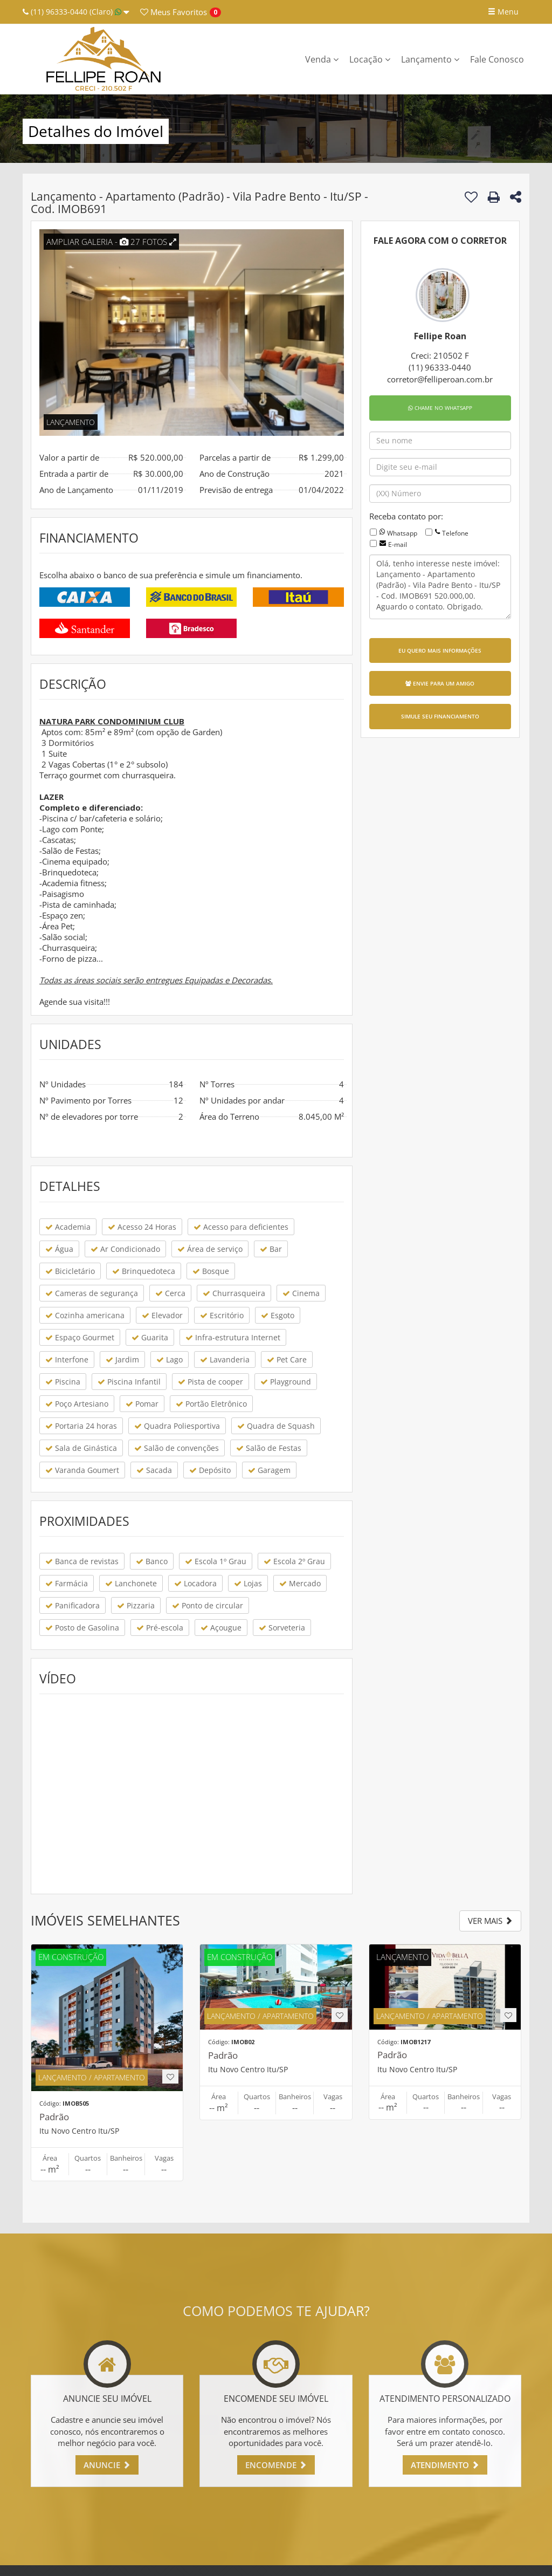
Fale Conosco (497, 59)
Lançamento (430, 59)
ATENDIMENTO (445, 2464)
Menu (503, 11)
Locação (369, 59)
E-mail (397, 544)
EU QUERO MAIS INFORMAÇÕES (439, 650)
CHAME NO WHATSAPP (440, 408)
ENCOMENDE (276, 2464)
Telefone (455, 533)
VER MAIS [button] (490, 1920)
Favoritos (173, 11)
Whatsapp (402, 533)
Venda (322, 59)
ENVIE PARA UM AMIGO (439, 683)
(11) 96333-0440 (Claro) (76, 11)
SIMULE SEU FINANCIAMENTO (440, 716)
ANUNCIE (107, 2464)
